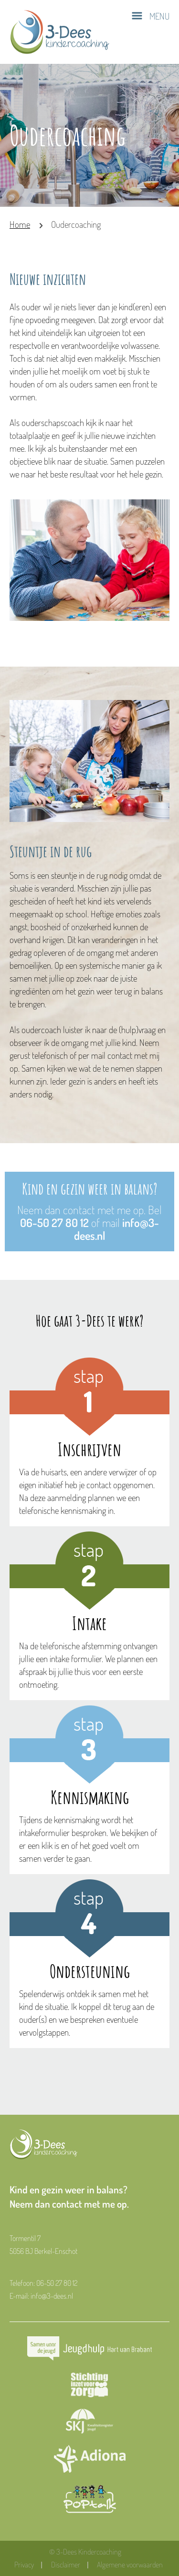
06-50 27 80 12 (54, 1222)
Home (20, 224)
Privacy (24, 2564)
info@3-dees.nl (52, 2296)
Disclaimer (65, 2564)
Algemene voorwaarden (130, 2564)
